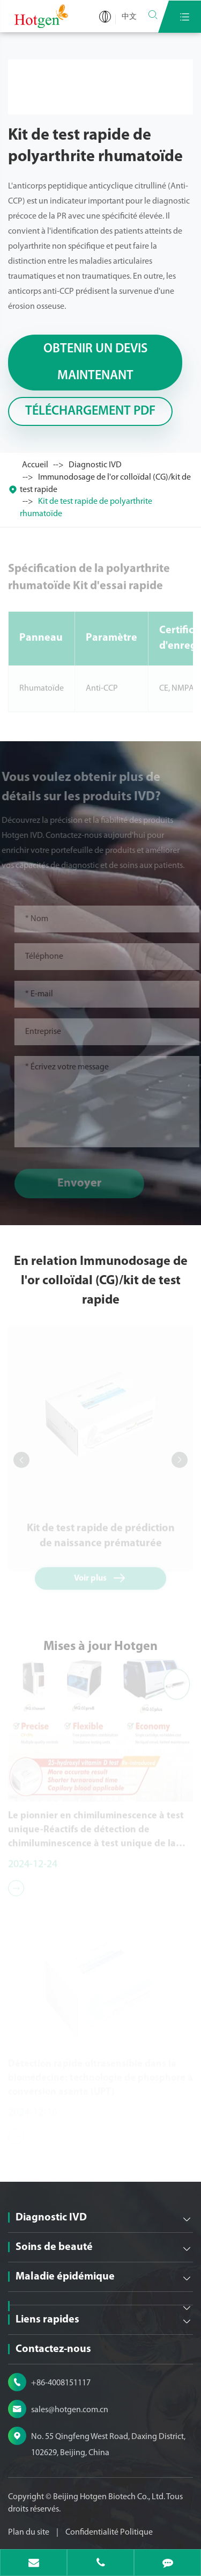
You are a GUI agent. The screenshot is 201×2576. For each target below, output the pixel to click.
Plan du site (28, 2532)
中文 (129, 17)
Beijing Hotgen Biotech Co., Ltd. (109, 2497)
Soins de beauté (54, 2247)
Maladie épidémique (65, 2276)
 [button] (21, 1460)
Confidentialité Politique (109, 2532)
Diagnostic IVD (95, 465)
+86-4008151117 (61, 2383)
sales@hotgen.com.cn (69, 2410)
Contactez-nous (53, 2349)
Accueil (35, 465)
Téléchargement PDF (90, 411)
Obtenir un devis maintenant (95, 362)
